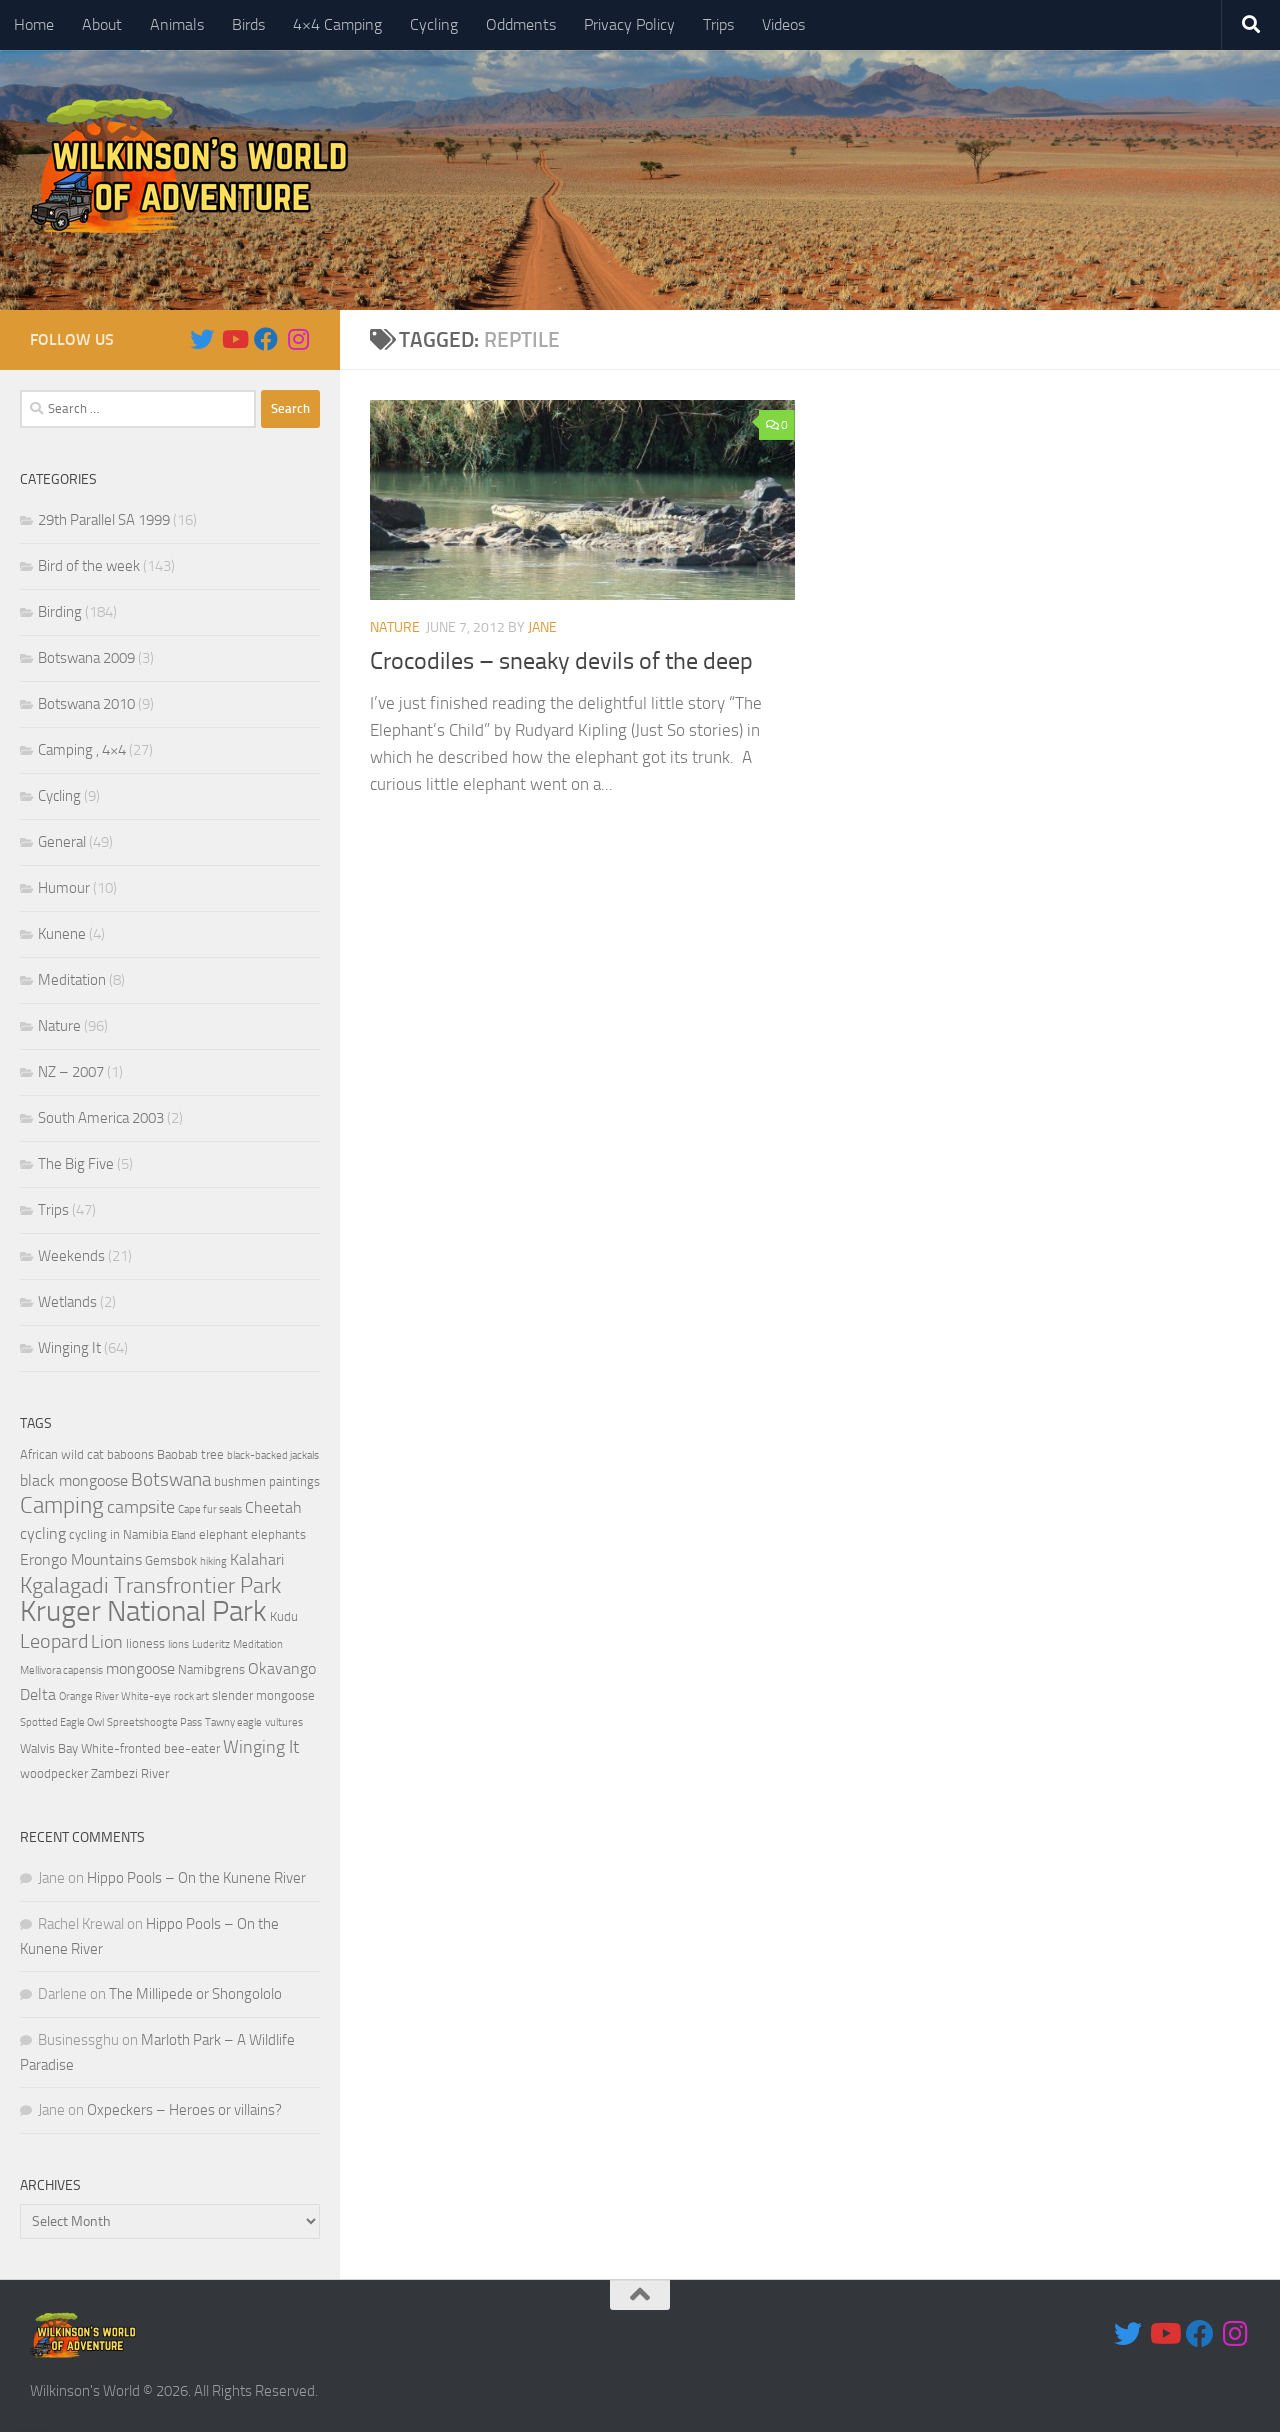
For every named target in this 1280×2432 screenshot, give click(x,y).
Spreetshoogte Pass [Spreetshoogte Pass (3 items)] (154, 1722)
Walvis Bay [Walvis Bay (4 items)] (49, 1748)
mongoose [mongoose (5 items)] (140, 1669)
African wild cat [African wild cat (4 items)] (62, 1454)
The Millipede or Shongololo (195, 1994)
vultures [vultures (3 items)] (284, 1722)
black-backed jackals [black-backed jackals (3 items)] (273, 1455)
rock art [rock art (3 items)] (191, 1696)
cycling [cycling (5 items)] (43, 1534)
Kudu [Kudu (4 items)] (284, 1616)
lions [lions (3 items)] (178, 1644)
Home (34, 24)
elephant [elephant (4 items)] (223, 1534)
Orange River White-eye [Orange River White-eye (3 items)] (115, 1696)
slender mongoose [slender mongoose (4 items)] (263, 1695)
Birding (60, 612)
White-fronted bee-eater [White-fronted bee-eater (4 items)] (150, 1748)
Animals (177, 24)
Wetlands (67, 1302)
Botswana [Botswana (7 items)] (171, 1479)
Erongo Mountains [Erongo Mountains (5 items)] (81, 1560)
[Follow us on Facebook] (266, 339)
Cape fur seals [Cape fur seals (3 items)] (210, 1509)
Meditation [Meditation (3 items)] (258, 1644)
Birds (248, 24)
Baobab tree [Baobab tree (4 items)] (190, 1454)
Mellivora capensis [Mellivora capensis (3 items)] (61, 1670)
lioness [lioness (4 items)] (145, 1643)
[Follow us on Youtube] (234, 339)
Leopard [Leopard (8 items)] (54, 1641)
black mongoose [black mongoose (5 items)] (74, 1481)
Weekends (71, 1256)
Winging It (69, 1348)
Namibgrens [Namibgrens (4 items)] (211, 1669)
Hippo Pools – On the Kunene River (196, 1878)
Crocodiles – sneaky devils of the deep (561, 661)
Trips (718, 24)
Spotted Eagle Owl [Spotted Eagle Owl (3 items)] (62, 1722)
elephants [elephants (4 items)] (278, 1534)
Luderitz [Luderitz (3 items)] (211, 1644)
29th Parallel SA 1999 (104, 520)
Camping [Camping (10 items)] (62, 1505)
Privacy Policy (629, 24)
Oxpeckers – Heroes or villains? (184, 2110)
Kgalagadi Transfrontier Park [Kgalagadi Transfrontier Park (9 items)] (150, 1586)
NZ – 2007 (71, 1072)
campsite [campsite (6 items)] (141, 1507)
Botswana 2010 (86, 704)
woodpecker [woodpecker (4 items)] (54, 1773)
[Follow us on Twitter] (202, 339)
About (102, 24)
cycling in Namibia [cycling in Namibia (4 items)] (118, 1534)
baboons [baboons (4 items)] (130, 1454)
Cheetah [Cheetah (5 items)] (273, 1508)
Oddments (521, 24)
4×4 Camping (337, 24)
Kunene (62, 934)
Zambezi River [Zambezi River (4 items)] (130, 1773)
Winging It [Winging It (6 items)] (261, 1747)
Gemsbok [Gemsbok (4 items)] (171, 1560)
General (62, 842)
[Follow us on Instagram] (298, 339)
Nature (395, 627)
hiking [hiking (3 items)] (213, 1561)
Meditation (72, 980)
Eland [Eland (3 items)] (183, 1535)
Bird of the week (89, 566)
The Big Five (76, 1164)
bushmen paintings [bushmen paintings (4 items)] (267, 1481)
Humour (64, 888)
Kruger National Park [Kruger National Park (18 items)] (143, 1611)
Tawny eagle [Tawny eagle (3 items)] (233, 1722)
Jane (542, 627)
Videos (783, 24)
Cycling (434, 24)
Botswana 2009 (86, 658)
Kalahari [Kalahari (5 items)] (257, 1560)
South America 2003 (101, 1118)
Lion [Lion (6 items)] (107, 1642)
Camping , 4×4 (82, 750)
